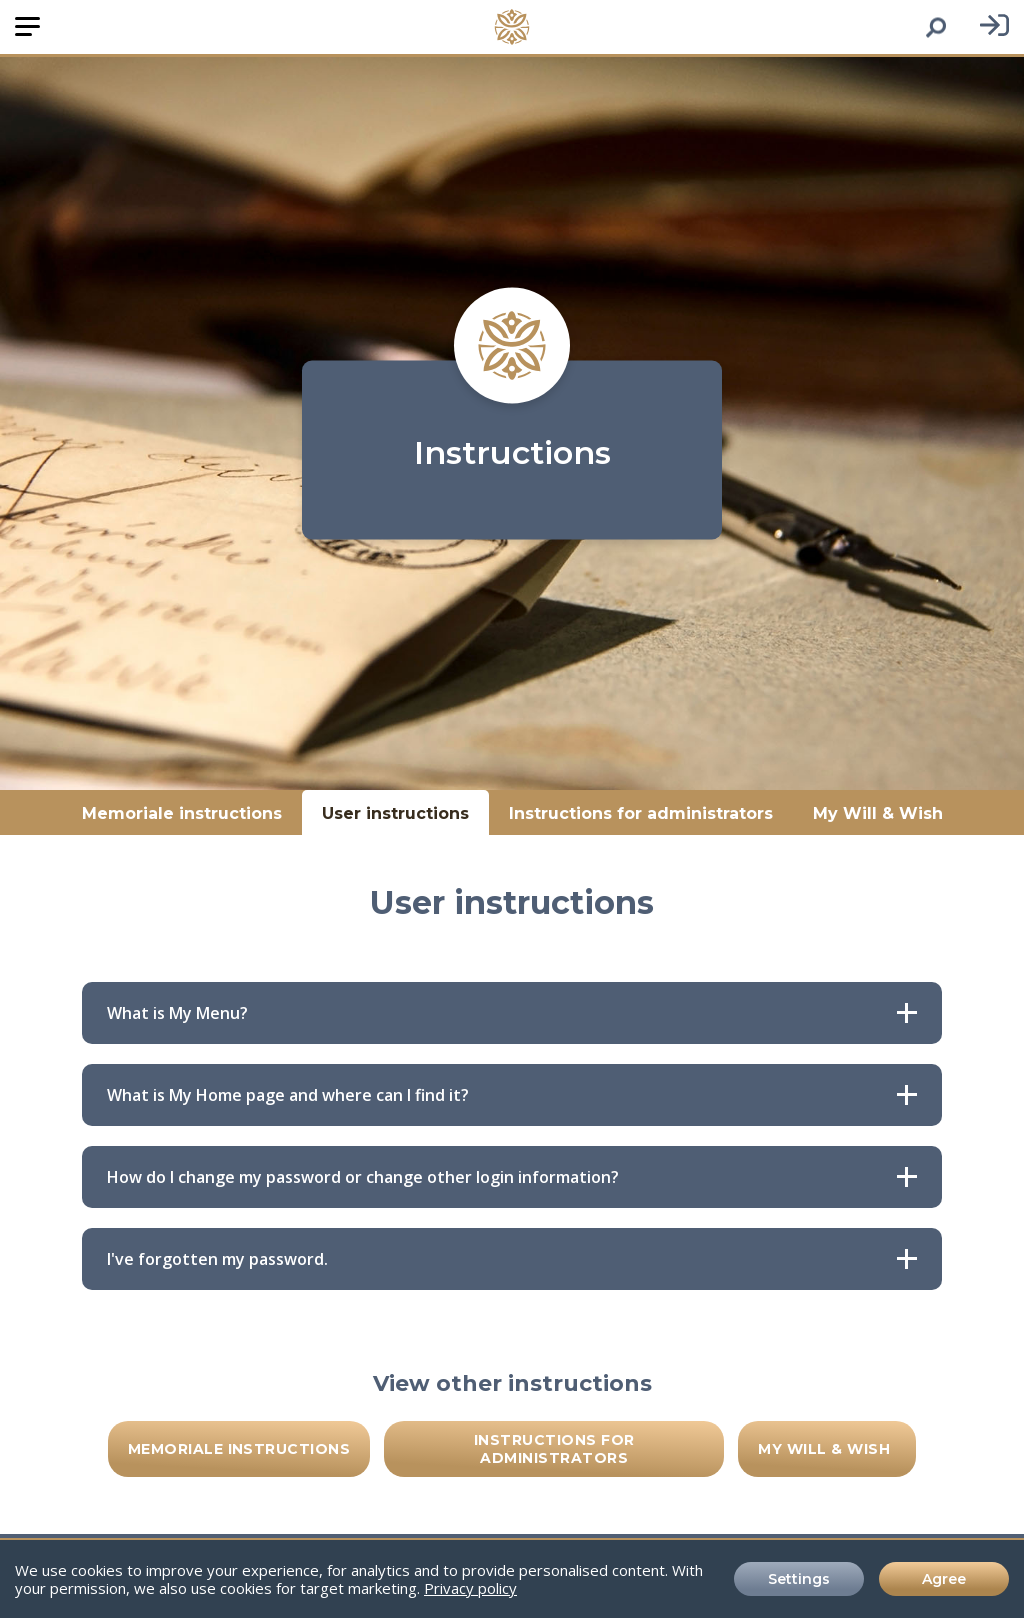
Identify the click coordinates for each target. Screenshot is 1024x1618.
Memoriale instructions (182, 812)
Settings (799, 1579)
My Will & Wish (878, 812)
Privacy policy (470, 1588)
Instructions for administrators (641, 812)
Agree (944, 1579)
